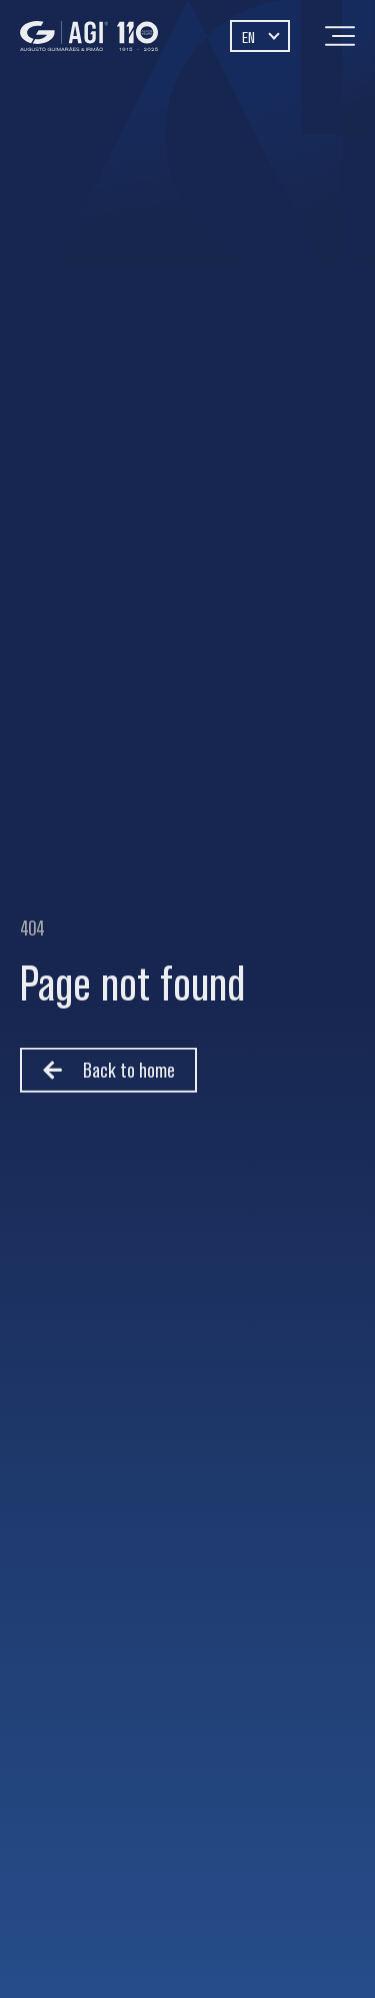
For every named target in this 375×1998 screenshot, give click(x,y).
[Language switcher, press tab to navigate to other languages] (260, 36)
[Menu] (340, 36)
